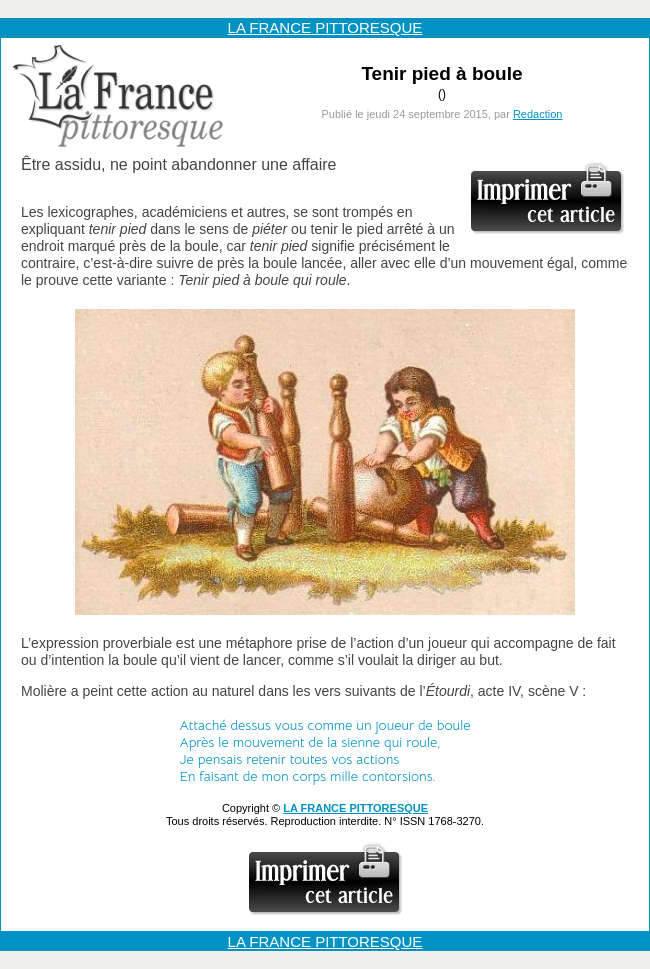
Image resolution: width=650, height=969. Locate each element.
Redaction (538, 114)
